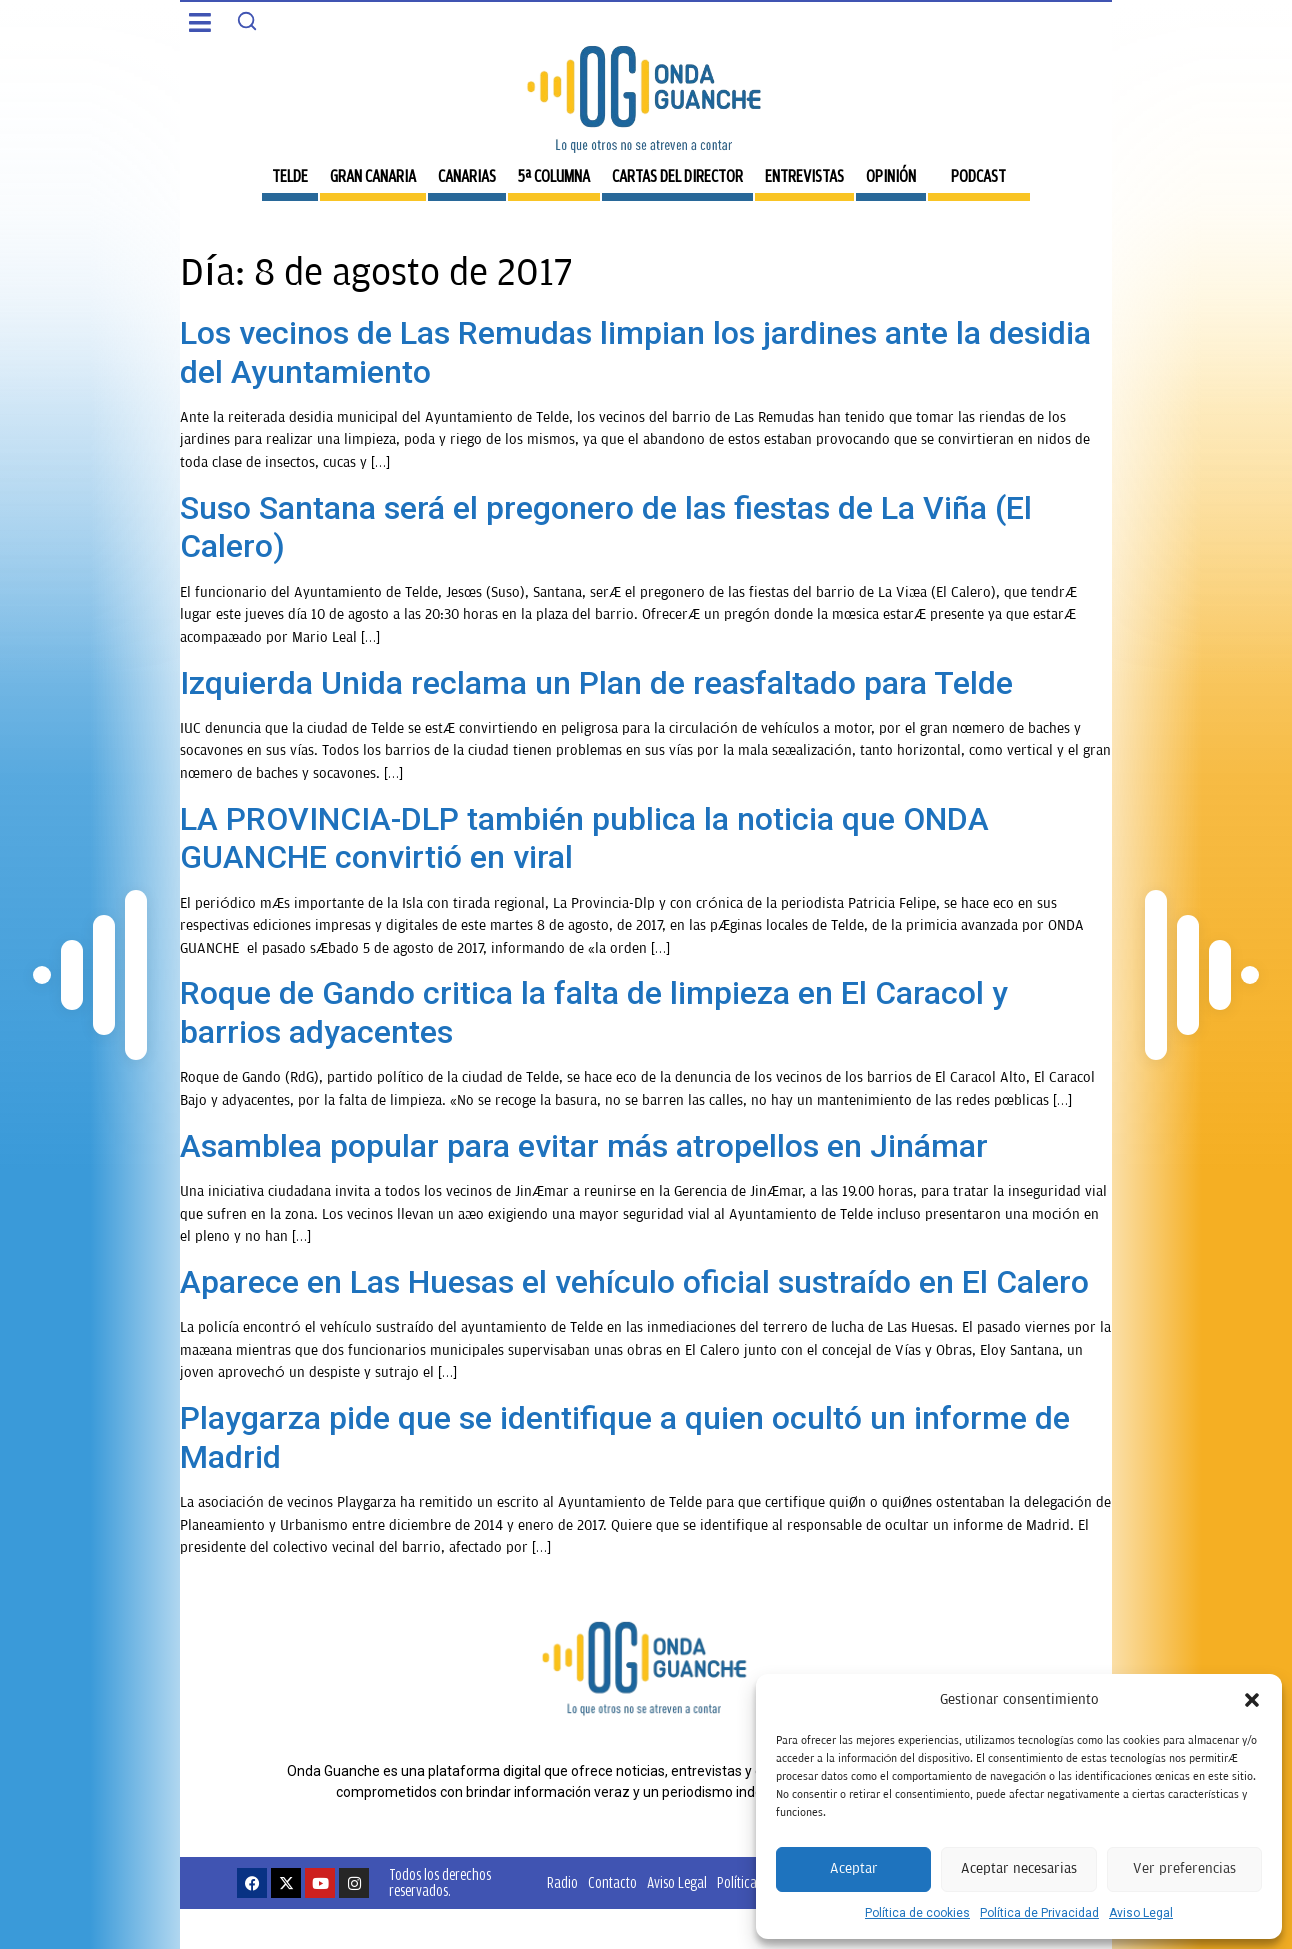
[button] (1252, 1700)
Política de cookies (917, 1913)
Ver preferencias (1184, 1868)
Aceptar (854, 1868)
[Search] (247, 21)
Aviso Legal (1141, 1913)
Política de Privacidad (1039, 1913)
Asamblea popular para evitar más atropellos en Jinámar (584, 1146)
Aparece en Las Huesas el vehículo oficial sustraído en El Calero (634, 1282)
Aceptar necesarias (1019, 1868)
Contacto (612, 1882)
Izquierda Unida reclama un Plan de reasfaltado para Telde (596, 683)
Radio (562, 1882)
